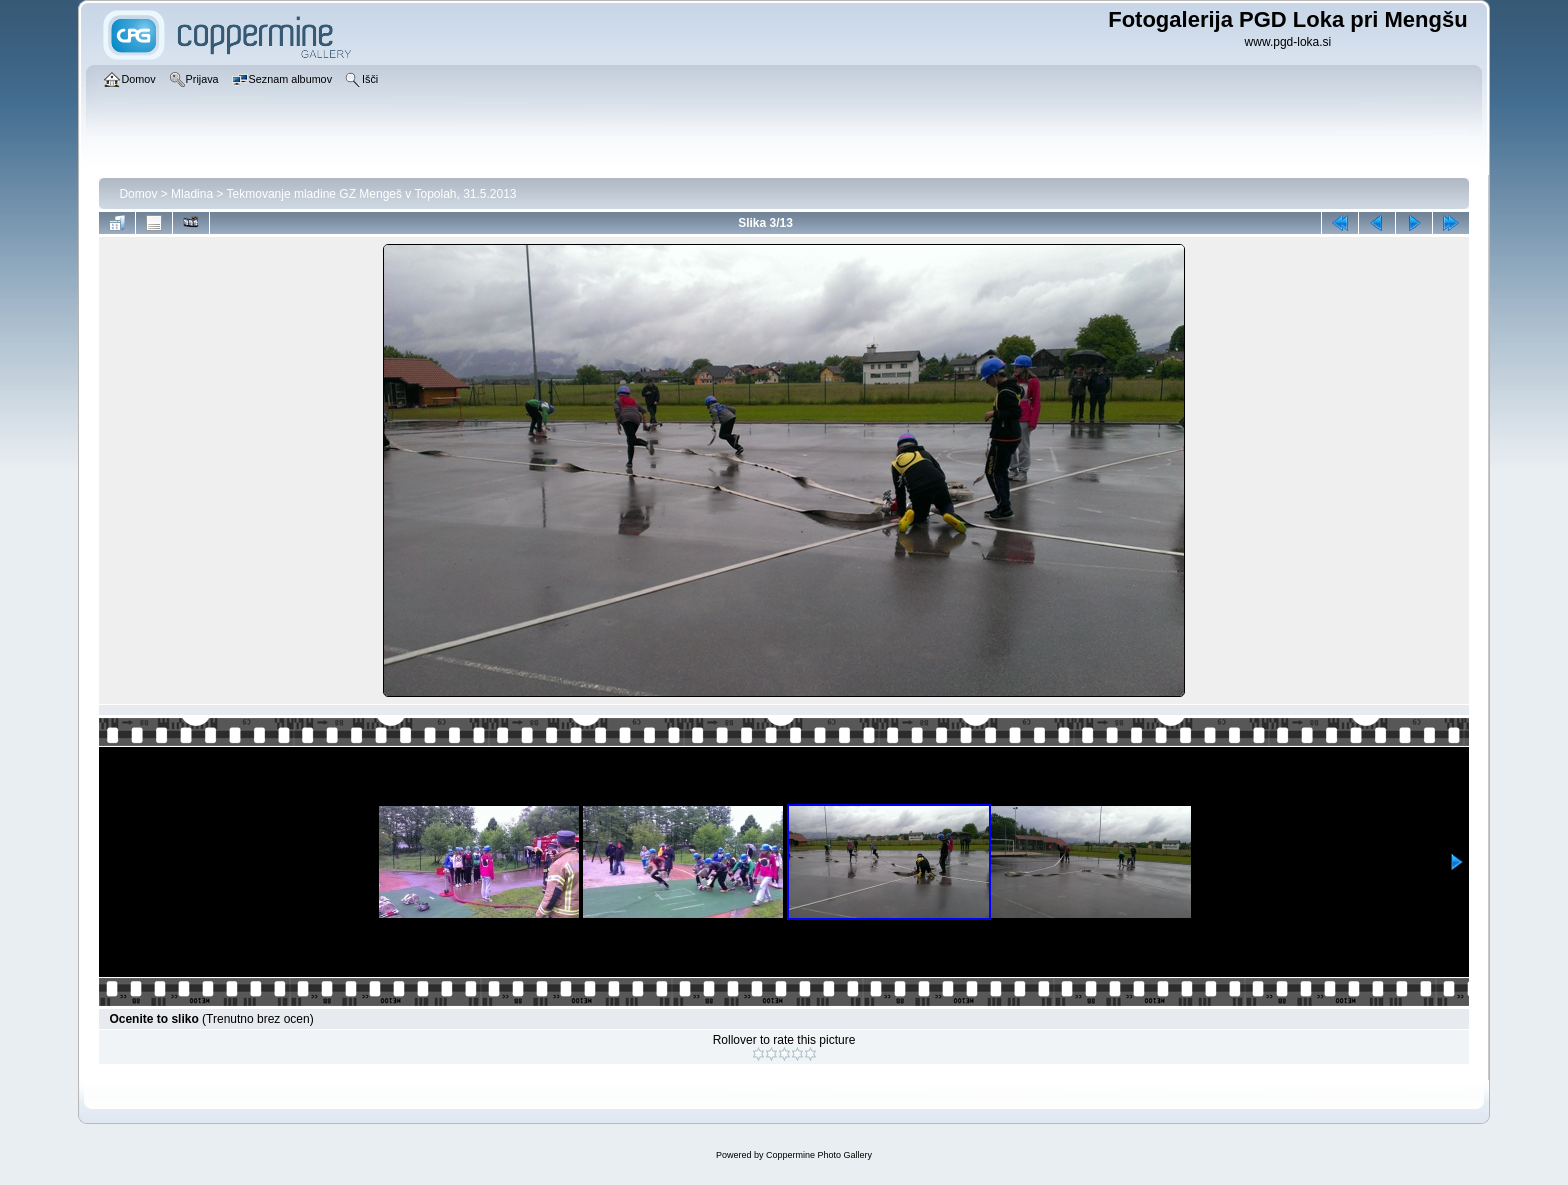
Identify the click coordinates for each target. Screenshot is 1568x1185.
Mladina (192, 194)
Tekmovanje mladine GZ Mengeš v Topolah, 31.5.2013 (372, 194)
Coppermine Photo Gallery (819, 1155)
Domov (138, 194)
